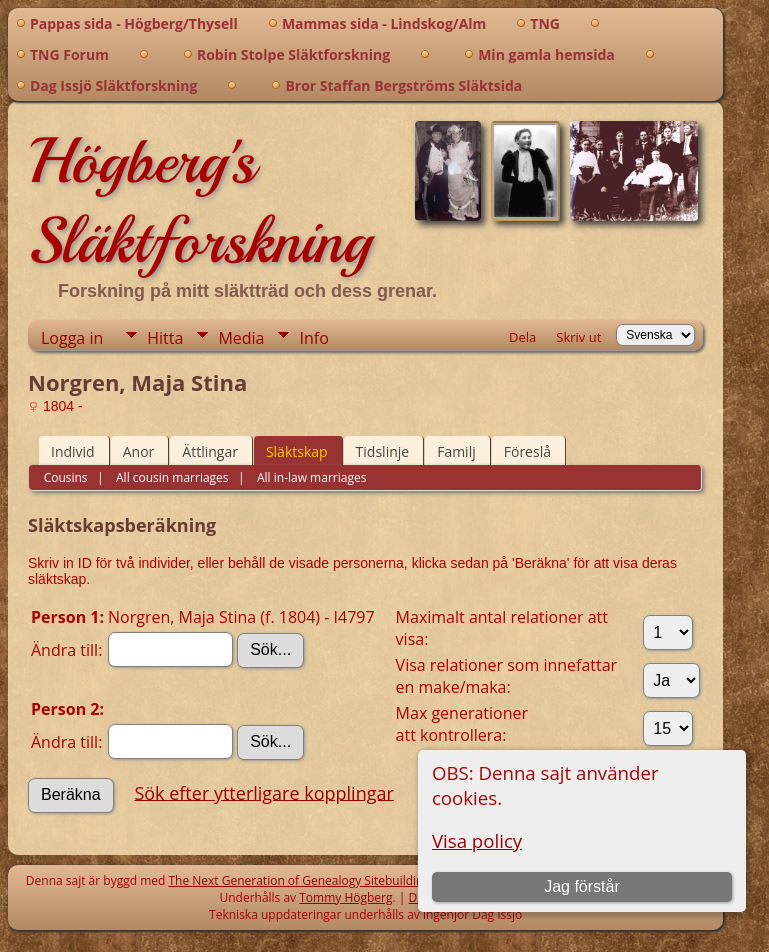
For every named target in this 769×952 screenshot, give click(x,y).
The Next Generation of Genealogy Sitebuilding (299, 880)
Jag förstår (582, 886)
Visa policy (477, 840)
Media (241, 338)
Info (313, 338)
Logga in (72, 338)
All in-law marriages (310, 477)
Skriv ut (578, 337)
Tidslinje (383, 451)
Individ (73, 451)
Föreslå (527, 451)
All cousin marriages (171, 477)
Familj (456, 451)
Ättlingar (210, 451)
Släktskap (297, 451)
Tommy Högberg (345, 897)
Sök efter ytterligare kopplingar (263, 792)
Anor (139, 451)
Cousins (66, 477)
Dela (522, 337)
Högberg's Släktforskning (199, 201)
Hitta (165, 338)
